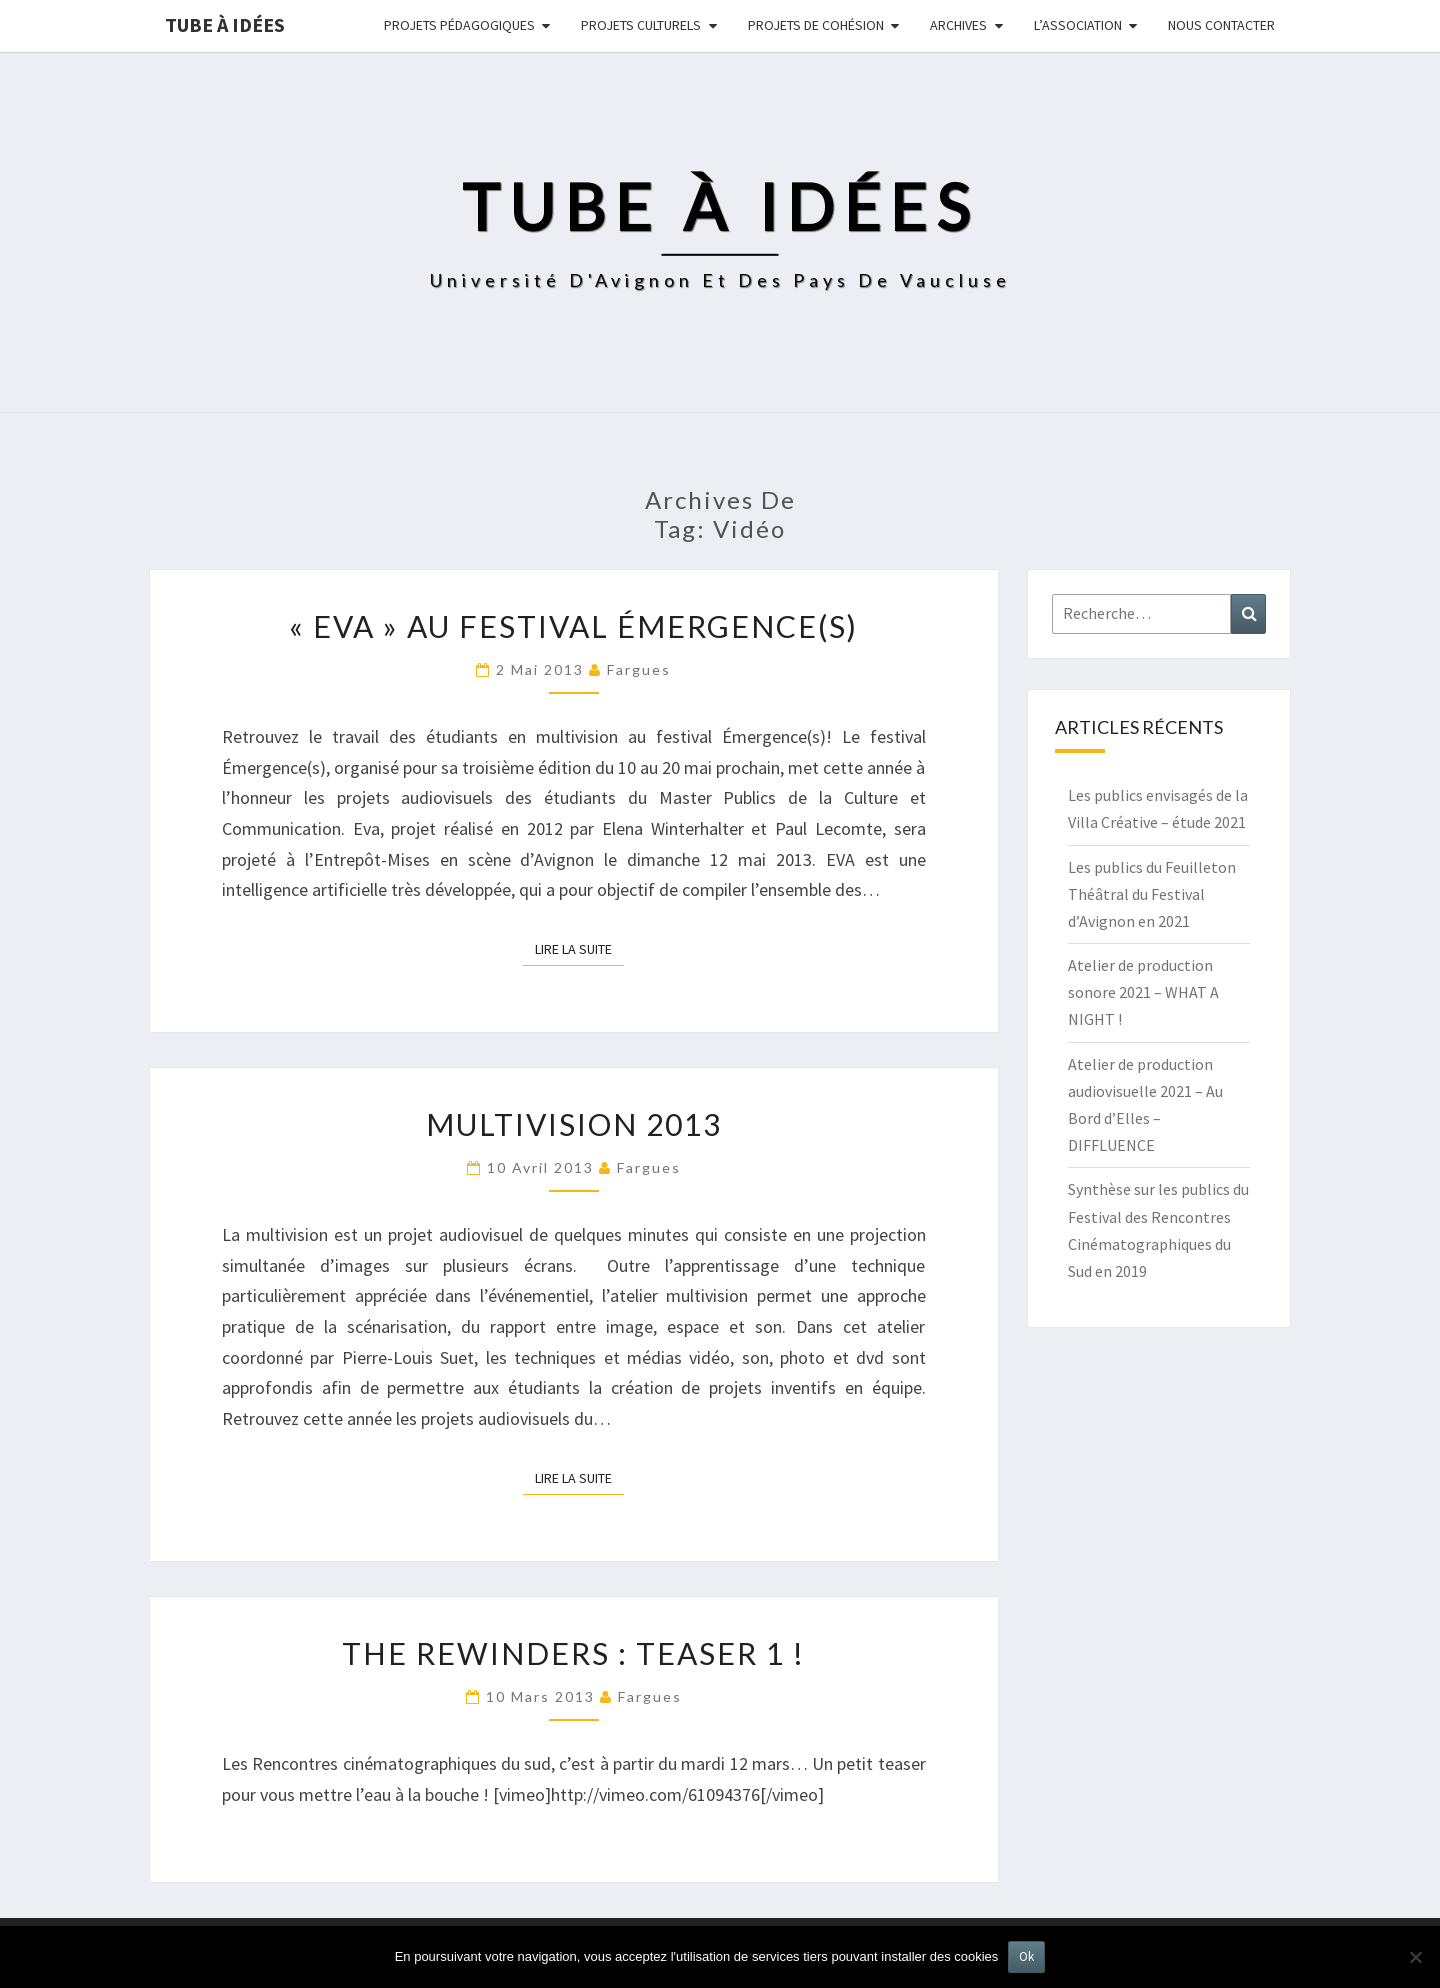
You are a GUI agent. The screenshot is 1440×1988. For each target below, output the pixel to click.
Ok (1026, 1956)
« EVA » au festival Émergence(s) (573, 626)
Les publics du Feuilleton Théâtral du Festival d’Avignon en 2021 (1152, 894)
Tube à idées (225, 24)
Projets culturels (641, 25)
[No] (1415, 1957)
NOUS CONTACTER (1221, 25)
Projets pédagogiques (459, 25)
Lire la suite (579, 948)
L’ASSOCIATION (1078, 25)
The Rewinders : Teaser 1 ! (573, 1653)
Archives (958, 25)
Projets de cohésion (816, 25)
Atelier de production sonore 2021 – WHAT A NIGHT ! (1143, 992)
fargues (639, 669)
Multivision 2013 (574, 1124)
